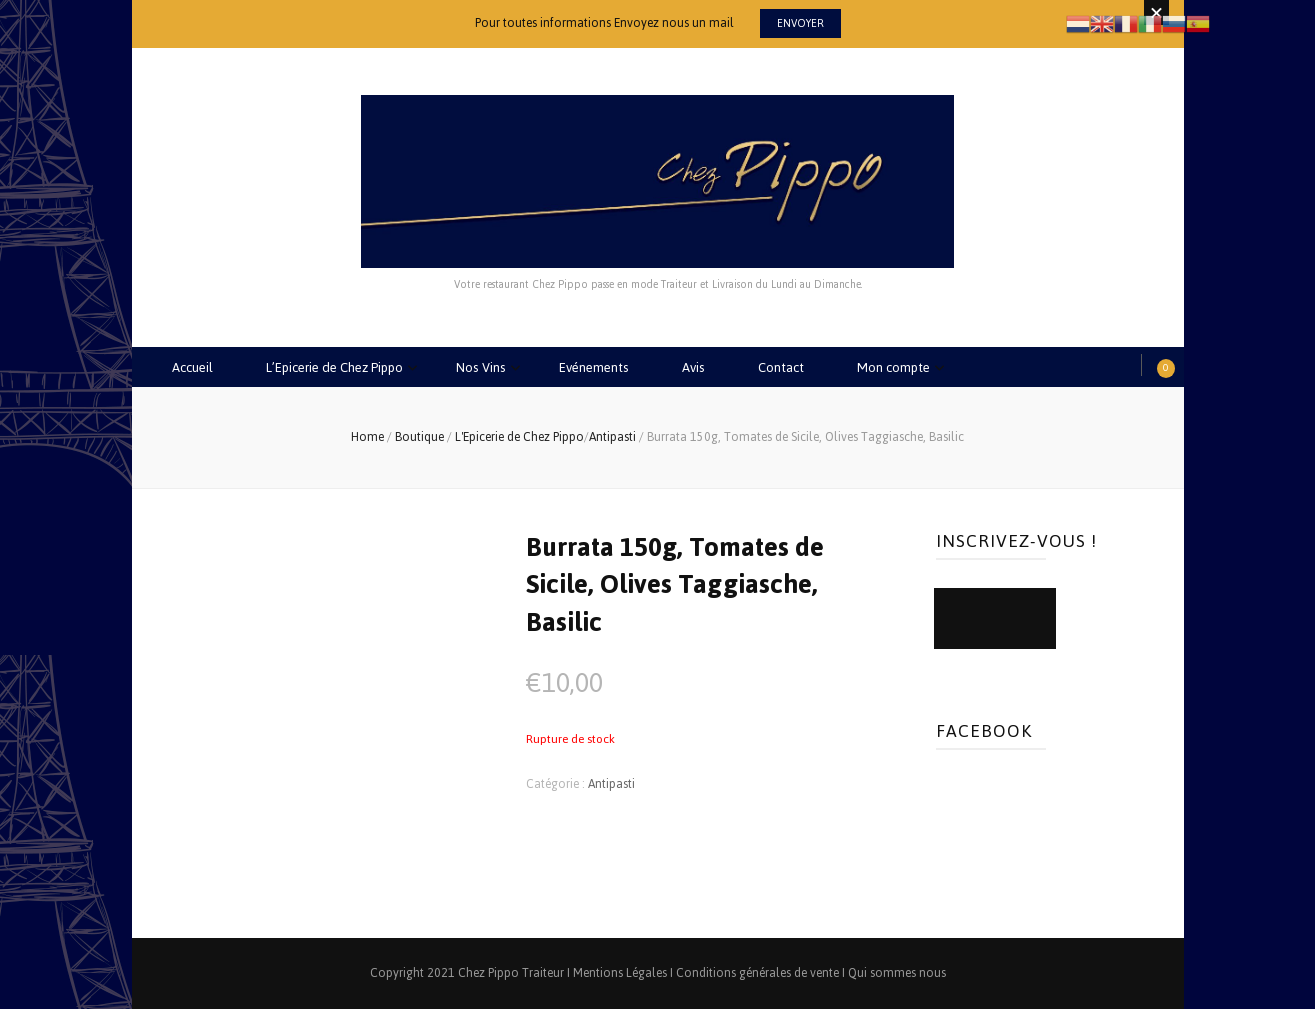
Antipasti (611, 784)
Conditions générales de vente (757, 973)
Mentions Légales (620, 973)
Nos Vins (481, 367)
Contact (781, 367)
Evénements (594, 367)
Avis (693, 367)
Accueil (192, 367)
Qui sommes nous (897, 973)
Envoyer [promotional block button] (800, 23)
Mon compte (893, 367)
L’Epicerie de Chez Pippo (334, 367)
